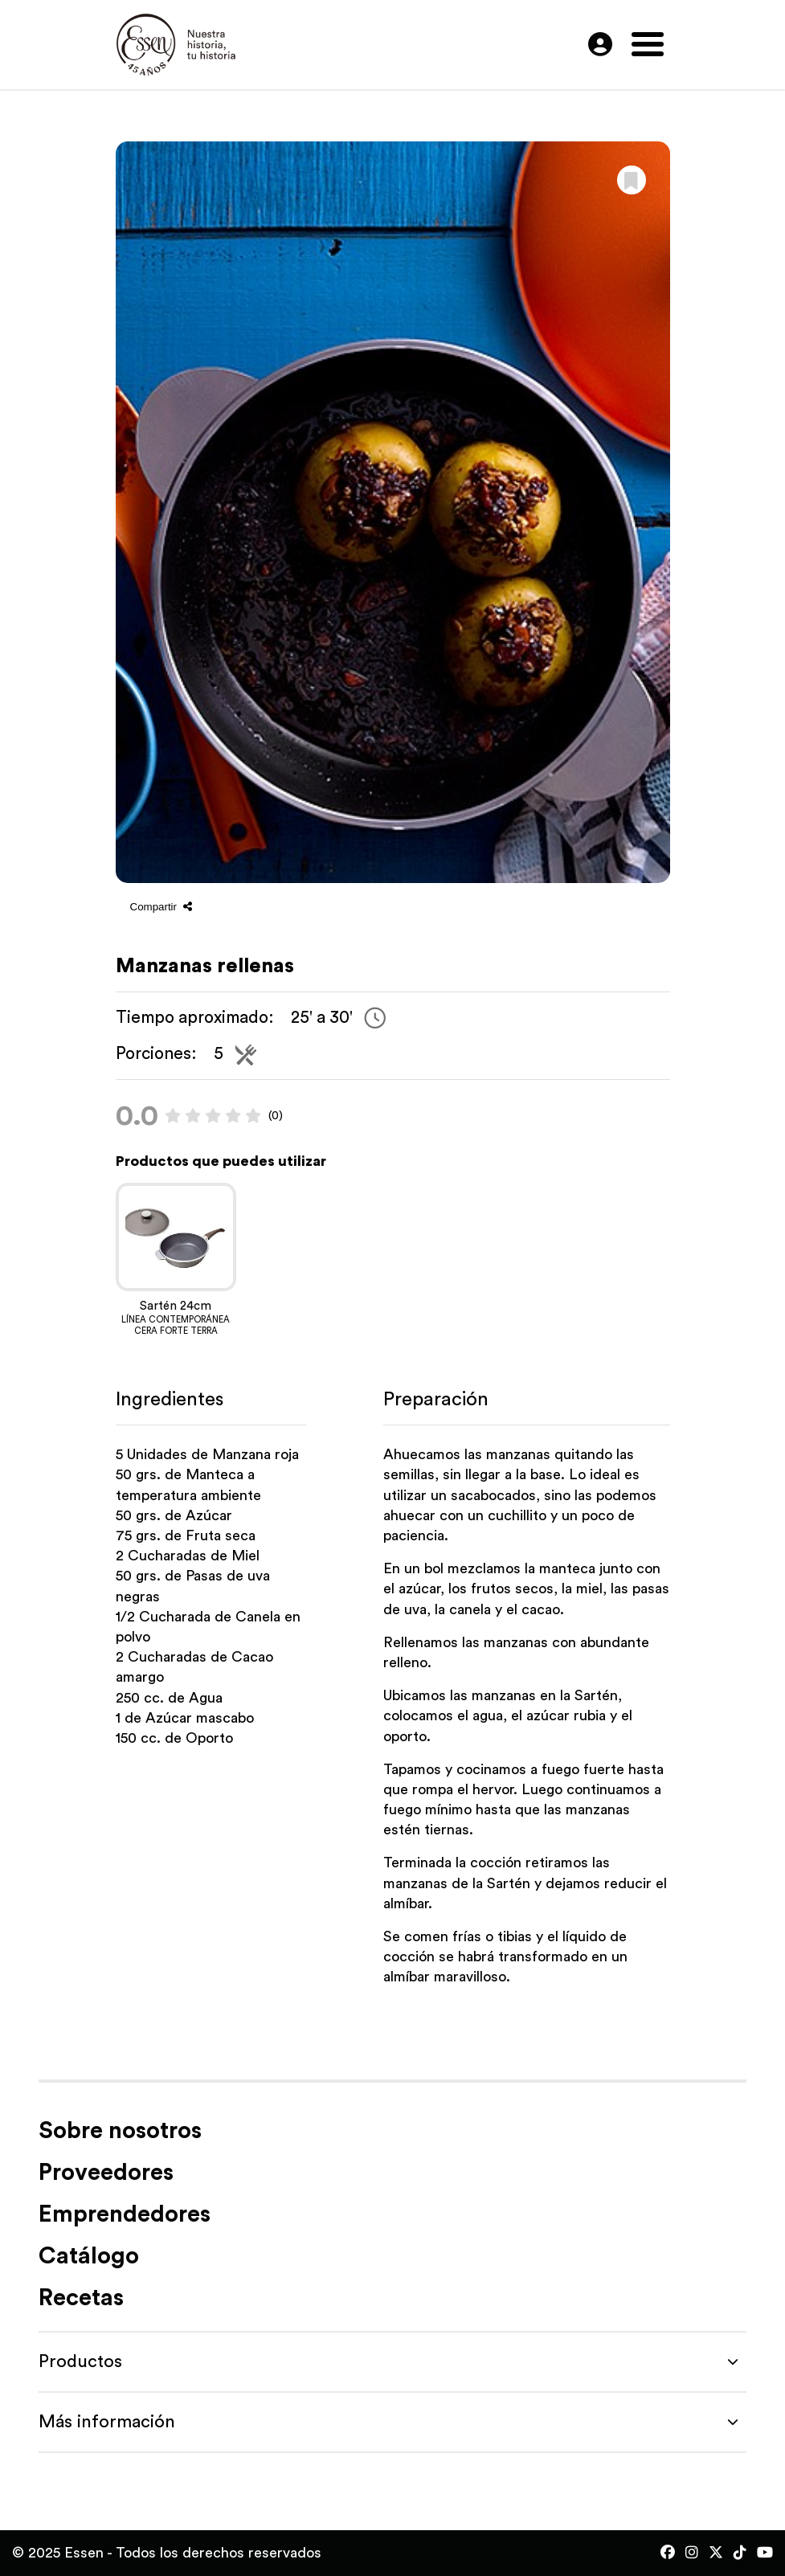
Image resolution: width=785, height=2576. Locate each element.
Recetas (81, 2298)
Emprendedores (125, 2214)
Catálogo (89, 2256)
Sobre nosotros (120, 2131)
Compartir (161, 907)
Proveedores (106, 2173)
